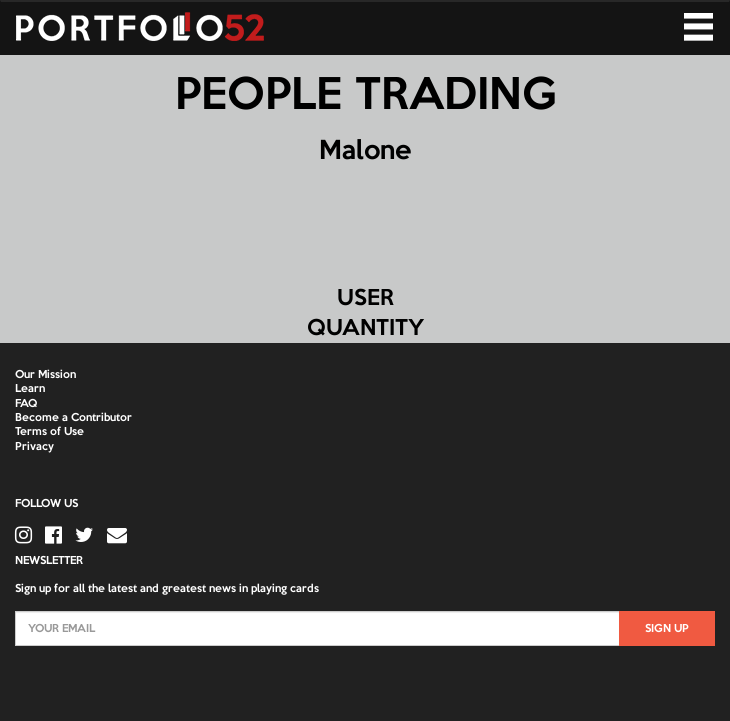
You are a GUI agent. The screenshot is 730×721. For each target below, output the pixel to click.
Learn (30, 389)
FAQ (26, 404)
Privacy (34, 447)
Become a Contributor (73, 418)
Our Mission (45, 375)
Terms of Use (49, 432)
